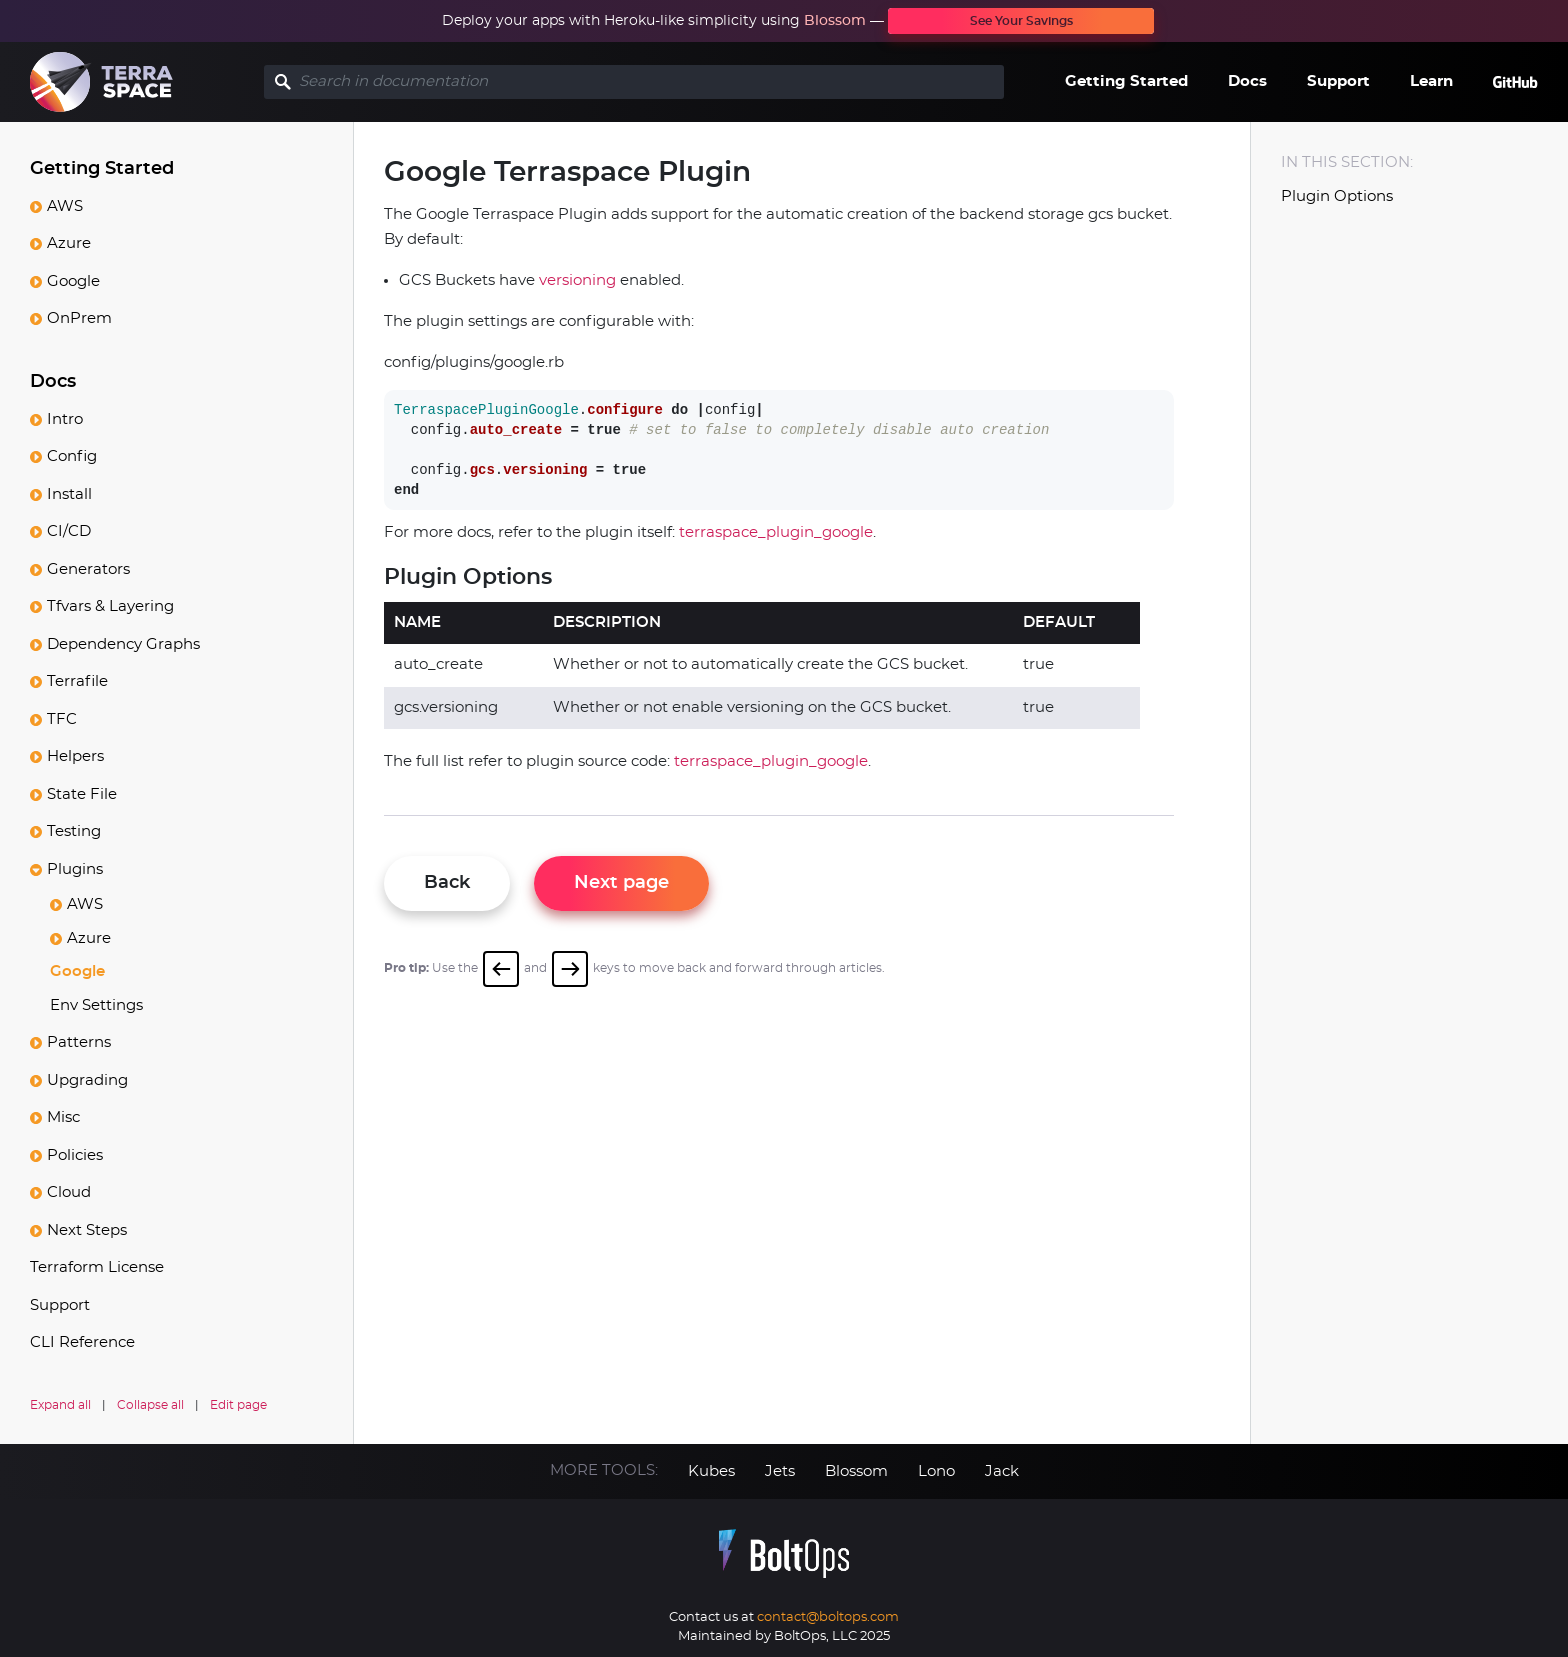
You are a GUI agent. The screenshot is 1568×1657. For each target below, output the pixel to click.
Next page (621, 883)
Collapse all (150, 1405)
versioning (577, 280)
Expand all (60, 1405)
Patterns (79, 1042)
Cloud (69, 1192)
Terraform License (97, 1267)
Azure (69, 243)
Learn (1431, 81)
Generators (88, 569)
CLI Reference (82, 1342)
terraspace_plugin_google (776, 532)
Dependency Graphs (123, 644)
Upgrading (87, 1080)
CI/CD (69, 531)
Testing (74, 831)
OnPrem (79, 318)
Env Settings (96, 1005)
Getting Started (1126, 81)
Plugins (75, 869)
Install (69, 494)
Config (72, 456)
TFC (62, 719)
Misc (63, 1117)
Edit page (238, 1405)
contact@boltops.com (828, 1617)
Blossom (835, 21)
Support (1338, 81)
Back (447, 883)
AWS (65, 206)
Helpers (75, 756)
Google (73, 281)
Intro (65, 419)
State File (82, 794)
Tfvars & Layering (110, 606)
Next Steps (87, 1230)
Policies (75, 1155)
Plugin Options (1337, 196)
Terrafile (77, 681)
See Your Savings (1021, 21)
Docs (1247, 81)
